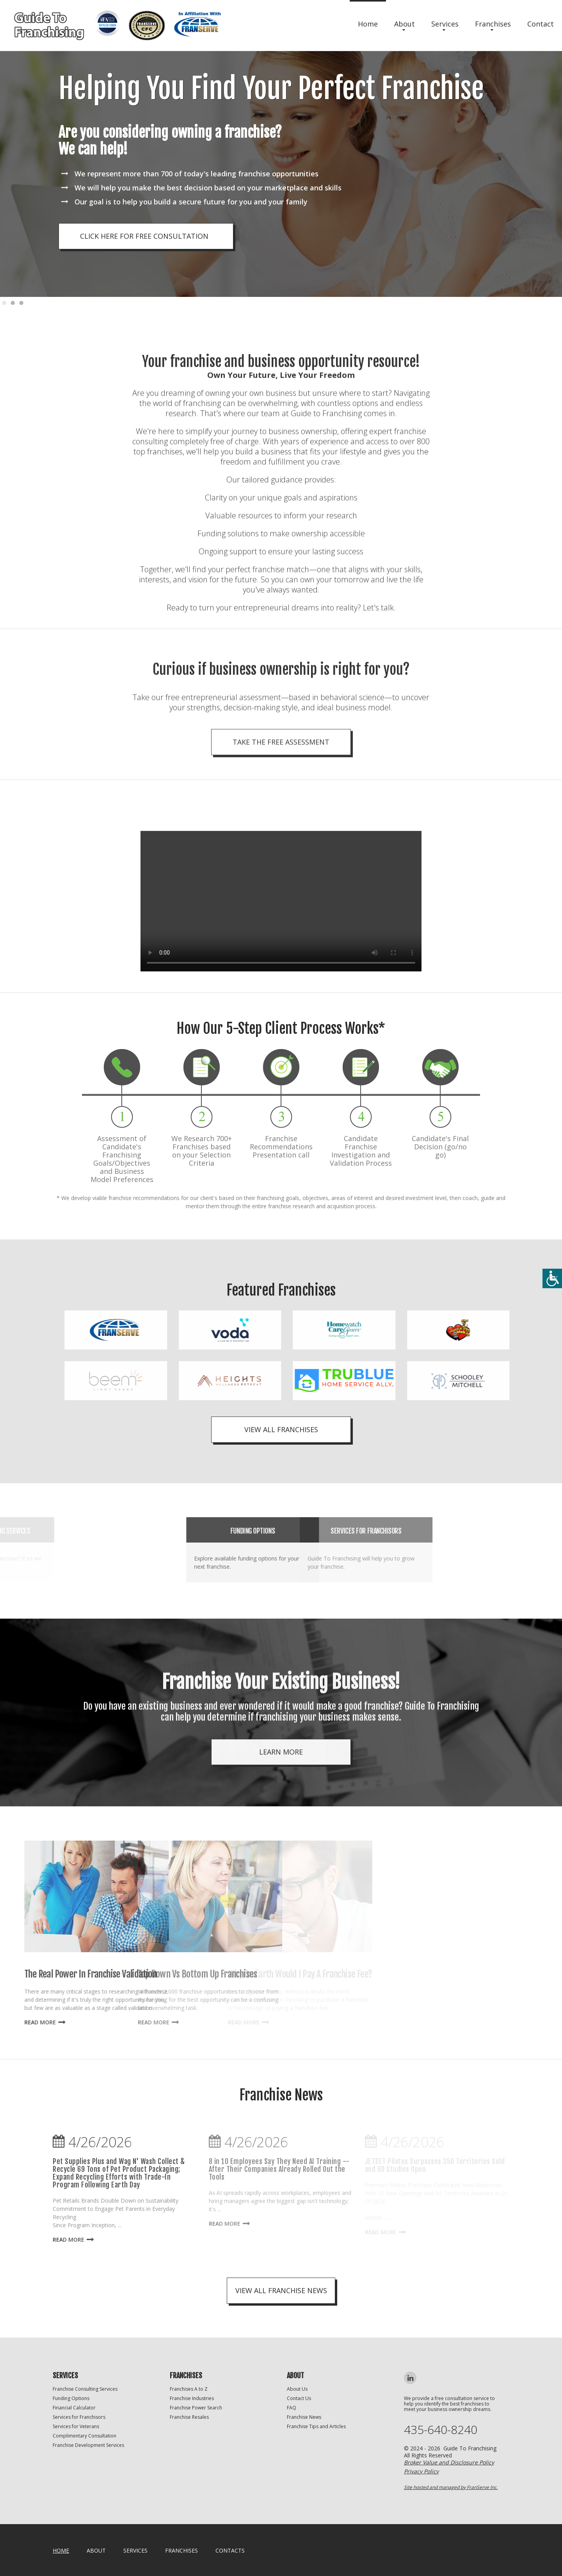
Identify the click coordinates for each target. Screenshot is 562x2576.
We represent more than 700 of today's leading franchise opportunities (196, 173)
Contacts (230, 2550)
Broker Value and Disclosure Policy (449, 2462)
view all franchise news (281, 2290)
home (61, 2550)
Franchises (493, 23)
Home (368, 23)
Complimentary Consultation (84, 2435)
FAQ (291, 2407)
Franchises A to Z (189, 2389)
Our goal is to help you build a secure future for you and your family (191, 201)
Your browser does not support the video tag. (281, 997)
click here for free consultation (144, 236)
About (404, 23)
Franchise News (304, 2417)
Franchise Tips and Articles (316, 2426)
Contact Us (299, 2398)
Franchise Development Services (88, 2445)
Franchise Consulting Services (85, 2389)
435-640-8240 (440, 2430)
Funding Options (71, 2398)
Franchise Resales (189, 2417)
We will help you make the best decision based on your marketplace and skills (208, 187)
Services (445, 23)
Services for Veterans (76, 2426)
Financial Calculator (74, 2407)
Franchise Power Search (196, 2407)
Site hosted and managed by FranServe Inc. (451, 2487)
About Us (297, 2389)
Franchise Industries (192, 2398)
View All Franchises (281, 1429)
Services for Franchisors (79, 2417)
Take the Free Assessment (281, 799)
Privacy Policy (421, 2471)
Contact (540, 23)
